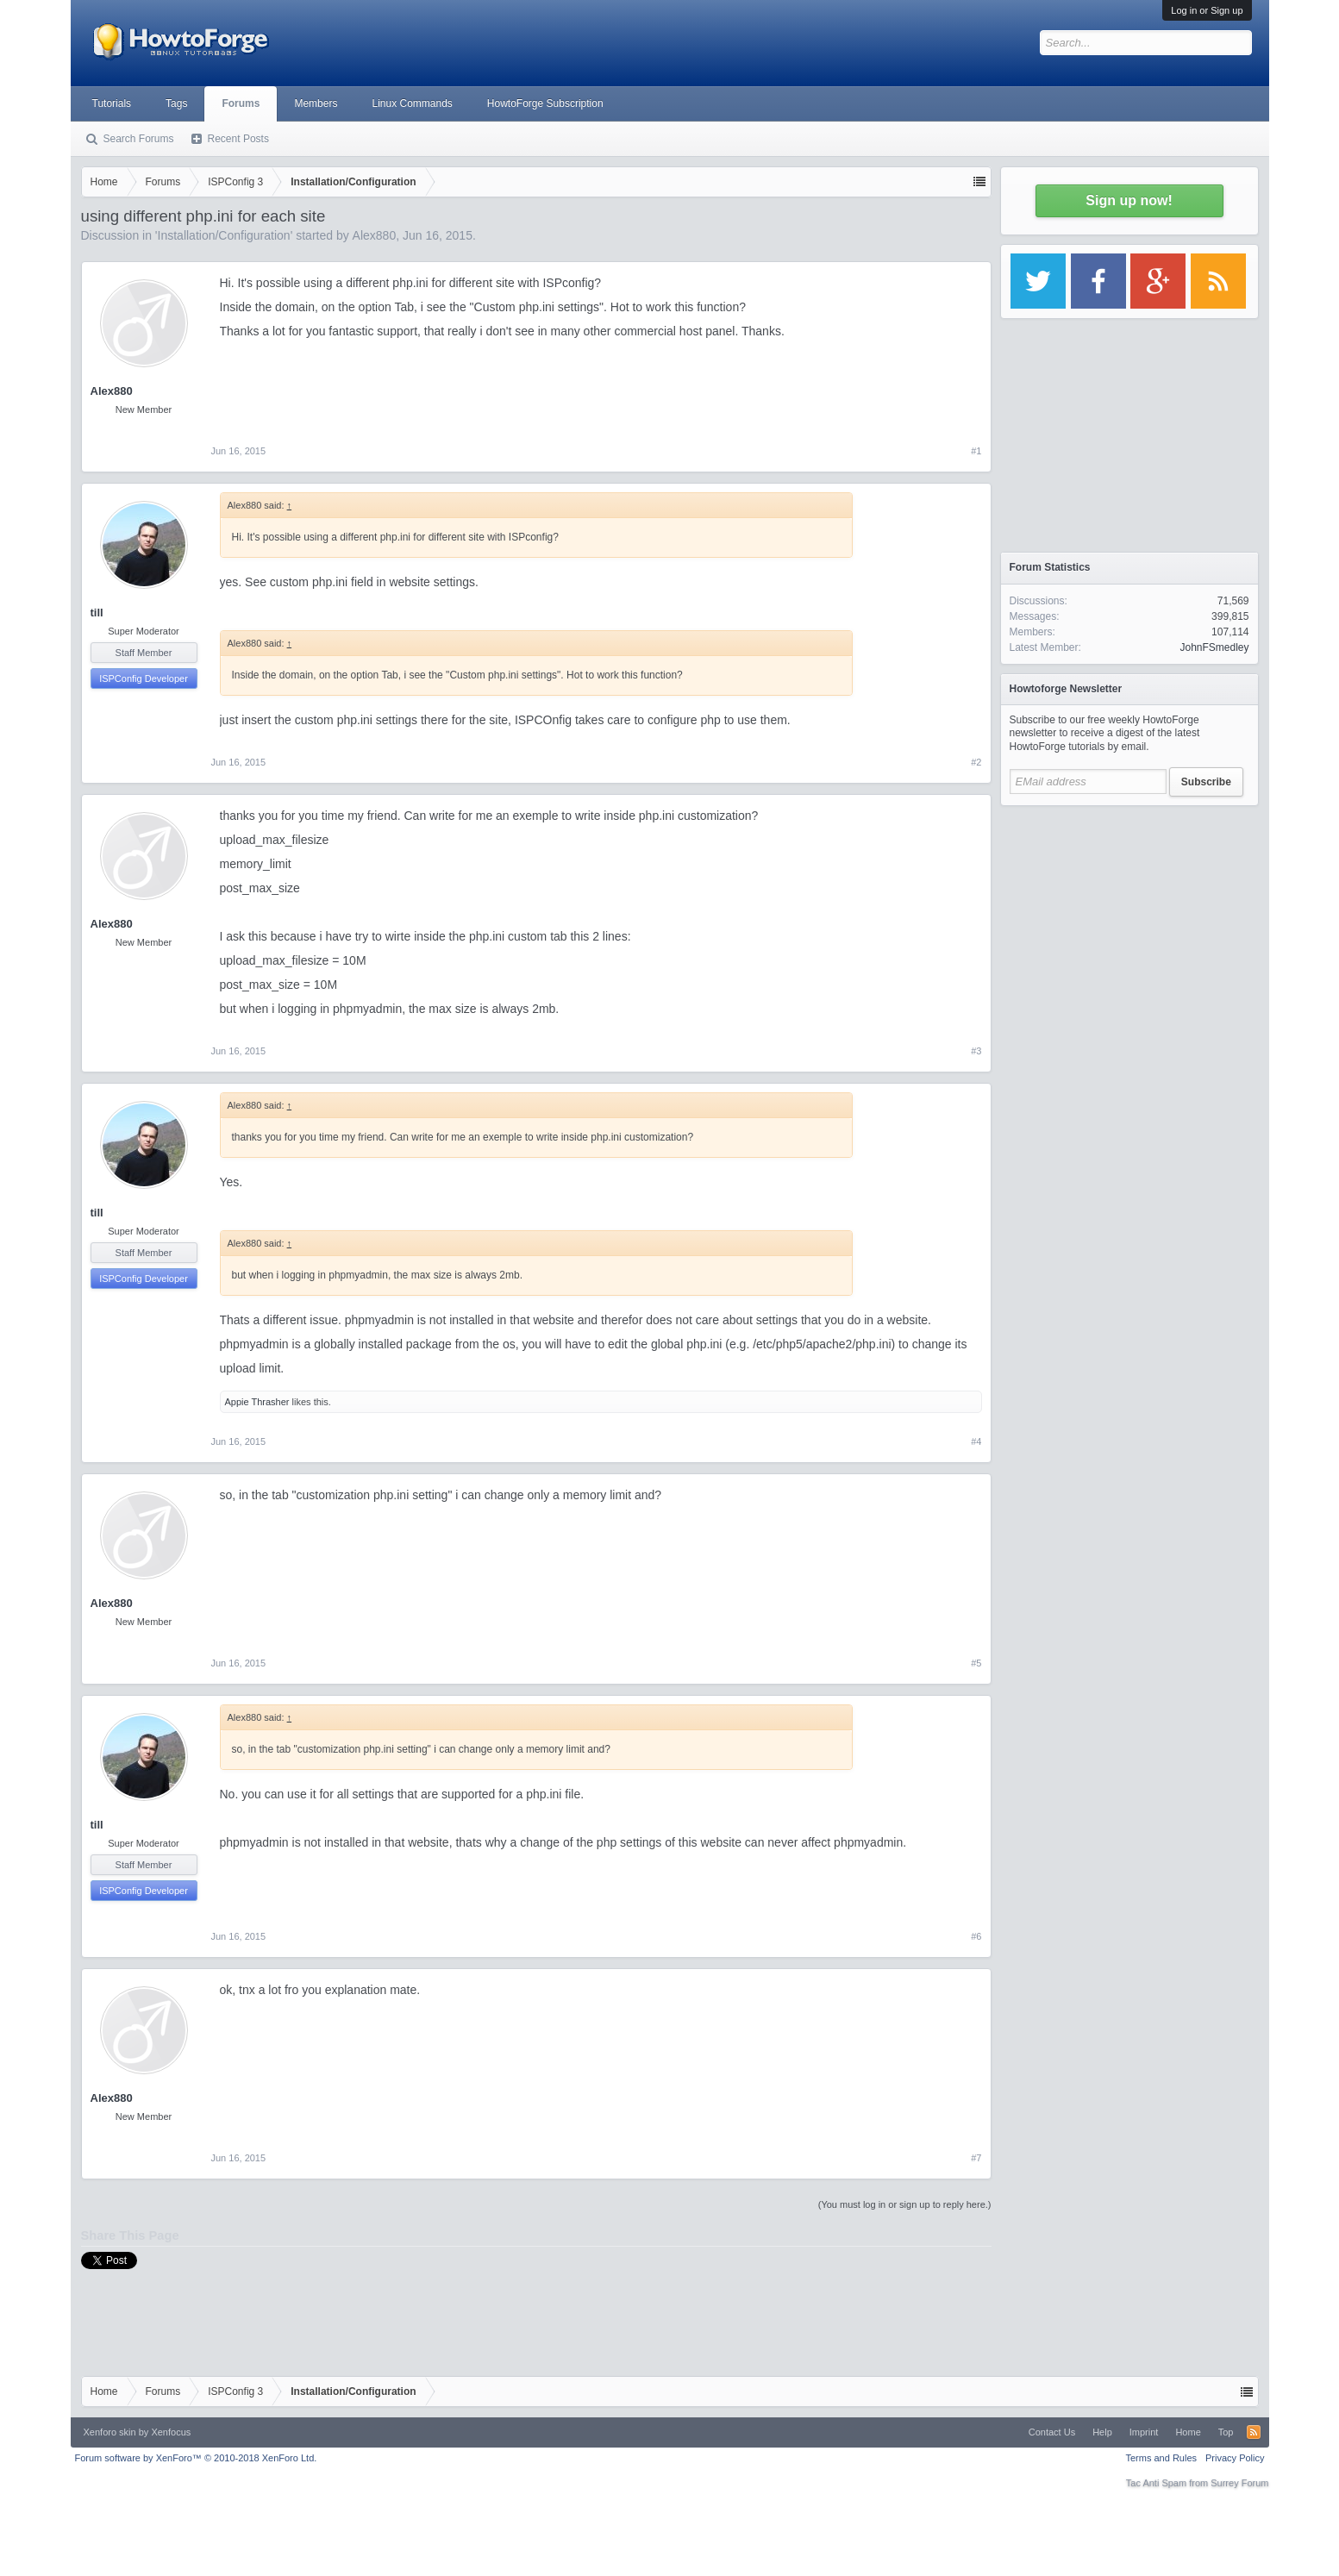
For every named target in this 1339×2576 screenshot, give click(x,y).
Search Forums (138, 139)
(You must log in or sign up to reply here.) (905, 2204)
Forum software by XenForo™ (196, 2458)
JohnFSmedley (1213, 647)
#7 (976, 2158)
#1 (976, 451)
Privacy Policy (1234, 2458)
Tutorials (112, 103)
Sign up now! (1129, 200)
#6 (976, 1936)
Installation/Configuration (224, 235)
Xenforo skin (110, 2432)
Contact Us (1052, 2432)
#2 (976, 762)
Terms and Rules (1161, 2458)
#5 (976, 1663)
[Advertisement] (1129, 922)
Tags (176, 103)
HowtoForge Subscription (545, 103)
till (97, 612)
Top (1226, 2432)
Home (1187, 2432)
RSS (1254, 2432)
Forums (241, 103)
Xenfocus (171, 2432)
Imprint (1144, 2432)
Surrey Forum (1239, 2483)
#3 (976, 1051)
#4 (976, 1441)
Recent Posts (238, 139)
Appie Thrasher (257, 1402)
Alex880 (375, 235)
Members (315, 103)
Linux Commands (412, 103)
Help (1102, 2432)
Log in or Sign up (1206, 10)
